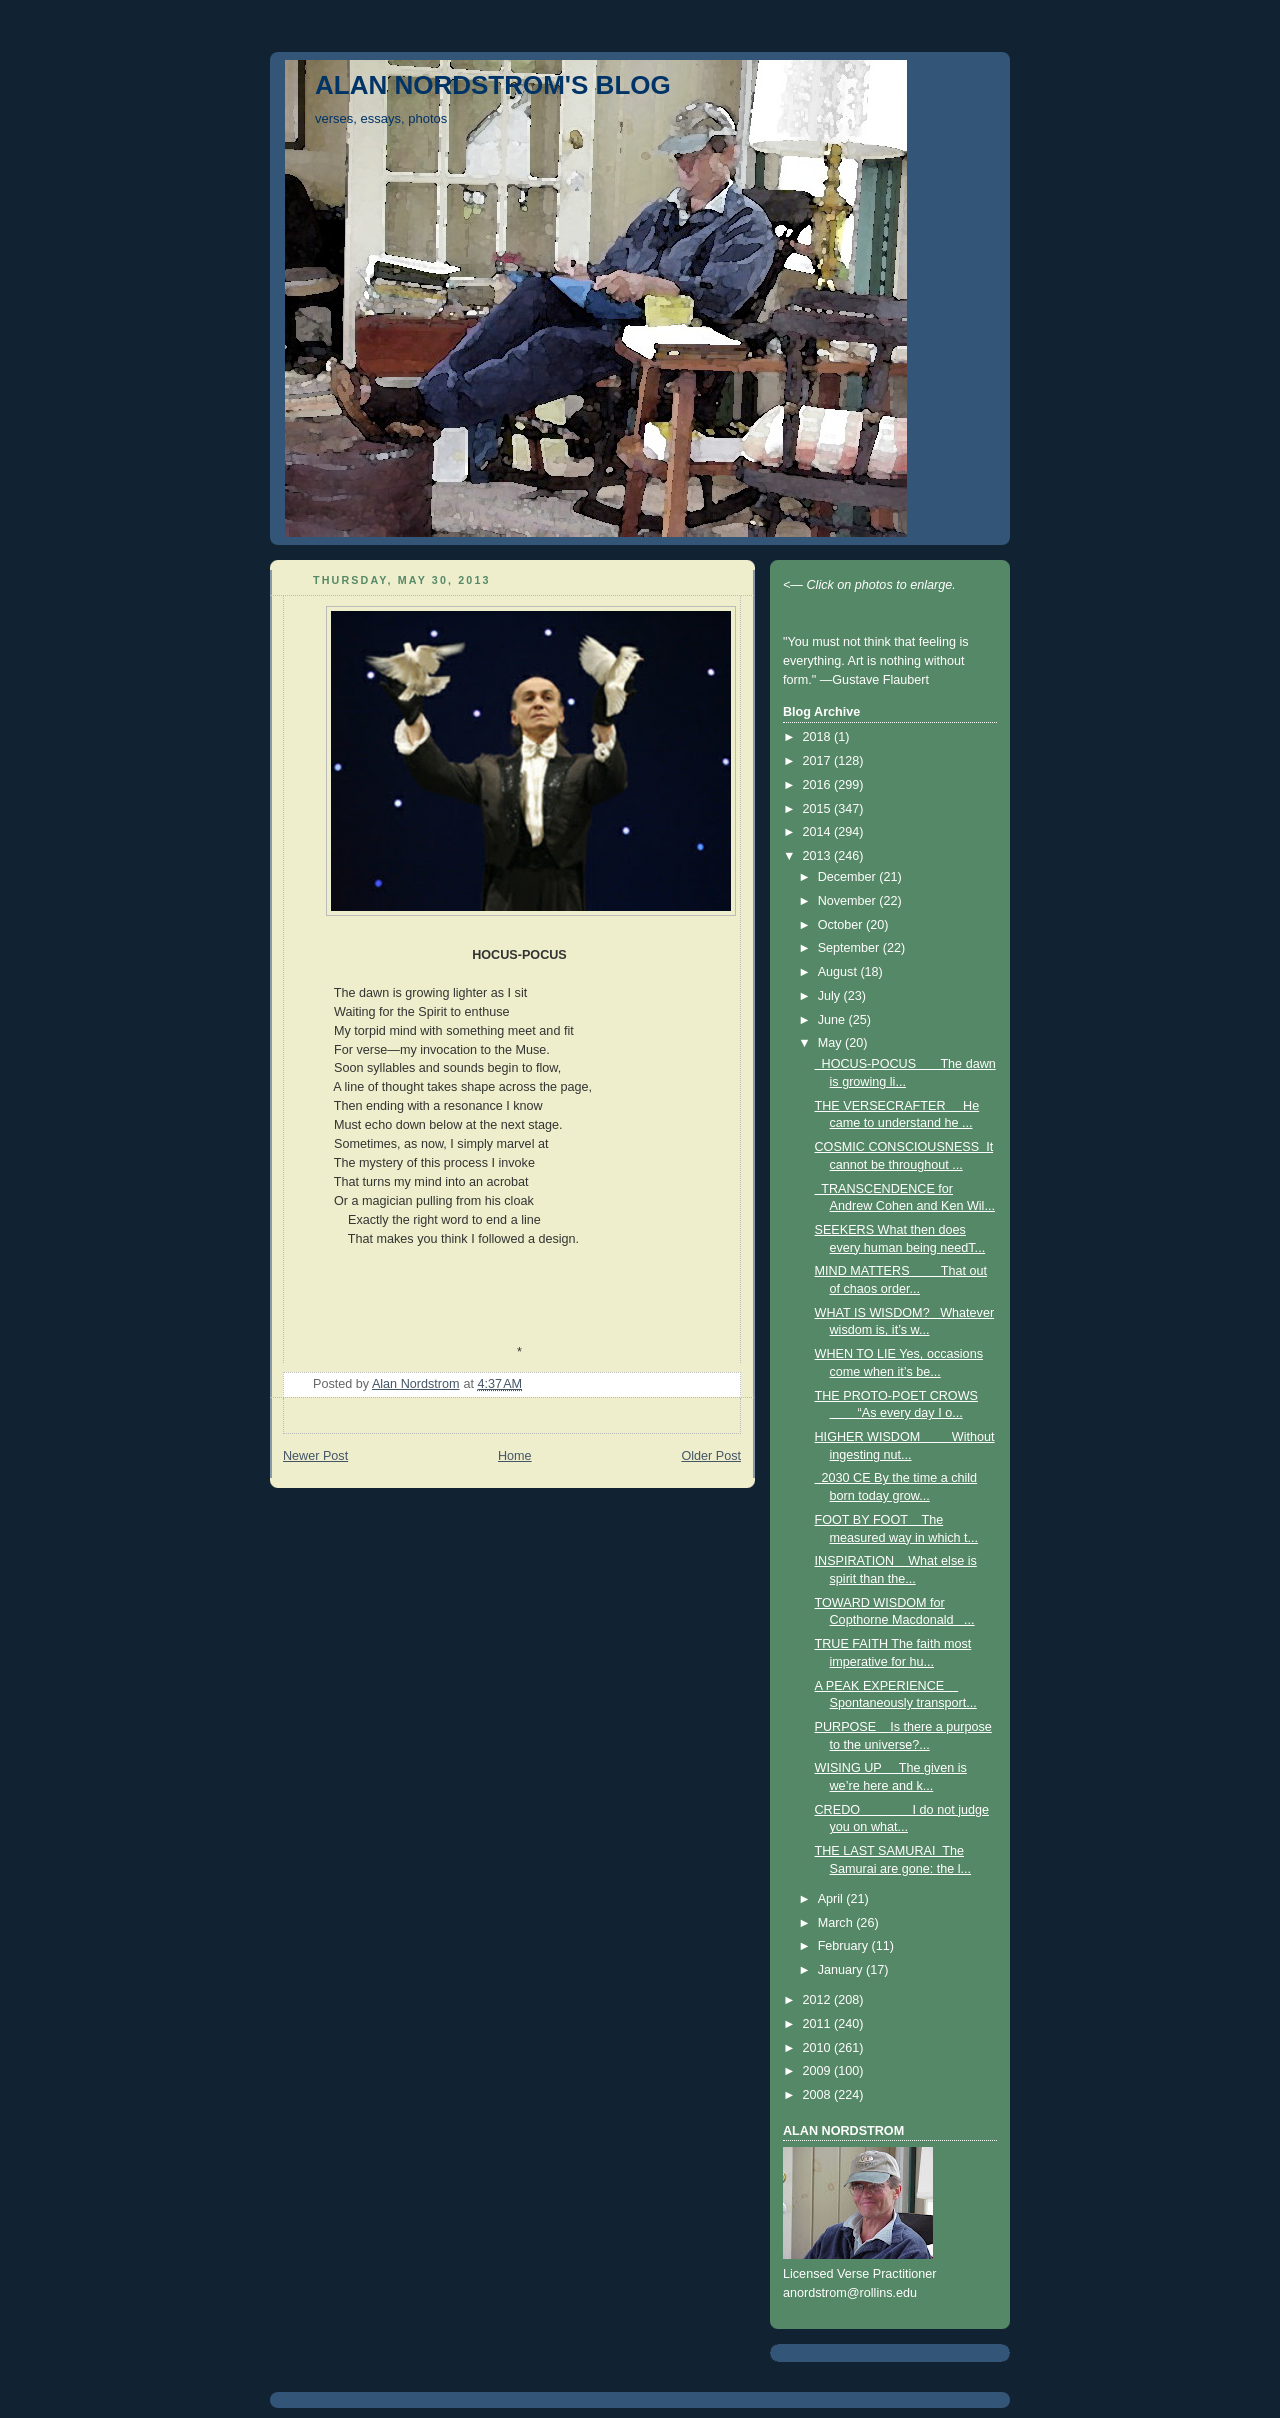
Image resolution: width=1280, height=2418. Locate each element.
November (849, 901)
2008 (819, 2095)
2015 (819, 809)
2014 (819, 832)
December (849, 877)
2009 (819, 2071)
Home (515, 1456)
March (837, 1923)
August (839, 972)
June (833, 1020)
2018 (819, 737)
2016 (819, 785)
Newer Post (315, 1456)
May (831, 1043)
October (842, 925)
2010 (819, 2048)
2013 (819, 856)
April (832, 1899)
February (845, 1946)
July (831, 996)
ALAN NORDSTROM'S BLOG (493, 85)
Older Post (711, 1456)
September (850, 948)
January (842, 1970)
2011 (819, 2024)
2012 (819, 2000)
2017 (819, 761)
